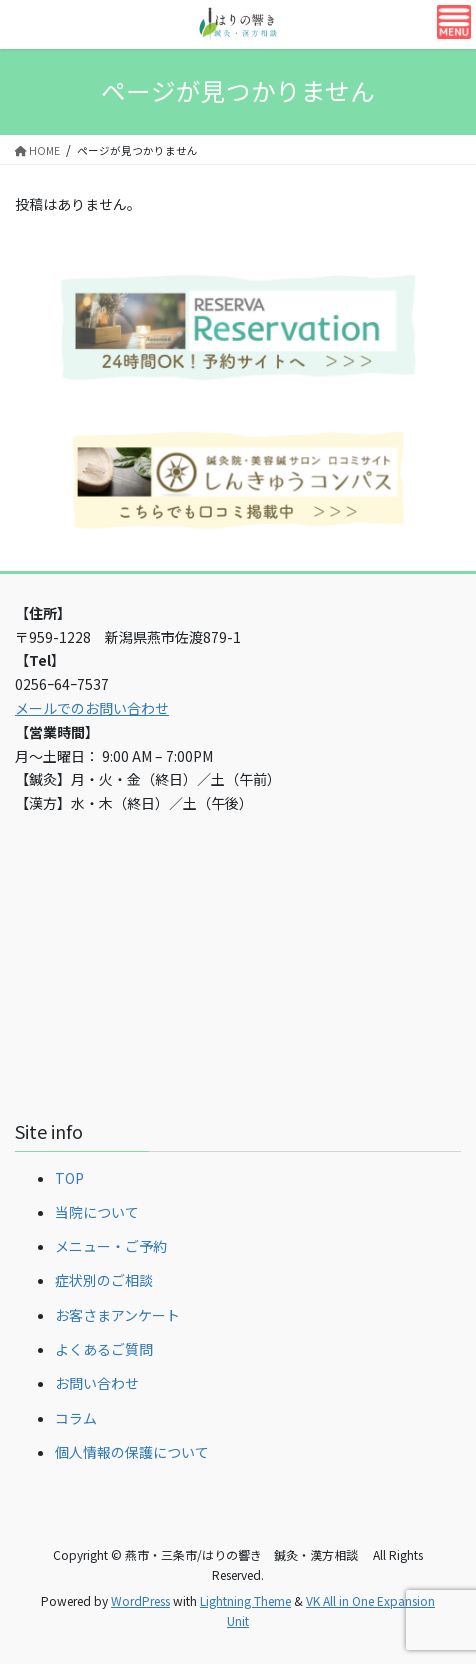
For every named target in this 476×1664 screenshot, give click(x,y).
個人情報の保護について (132, 1452)
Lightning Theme (245, 1600)
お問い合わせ (97, 1383)
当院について (97, 1212)
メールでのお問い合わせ (92, 708)
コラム (76, 1418)
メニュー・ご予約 (111, 1246)
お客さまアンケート (117, 1315)
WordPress (140, 1600)
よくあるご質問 (104, 1349)
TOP (69, 1178)
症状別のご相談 (104, 1280)
